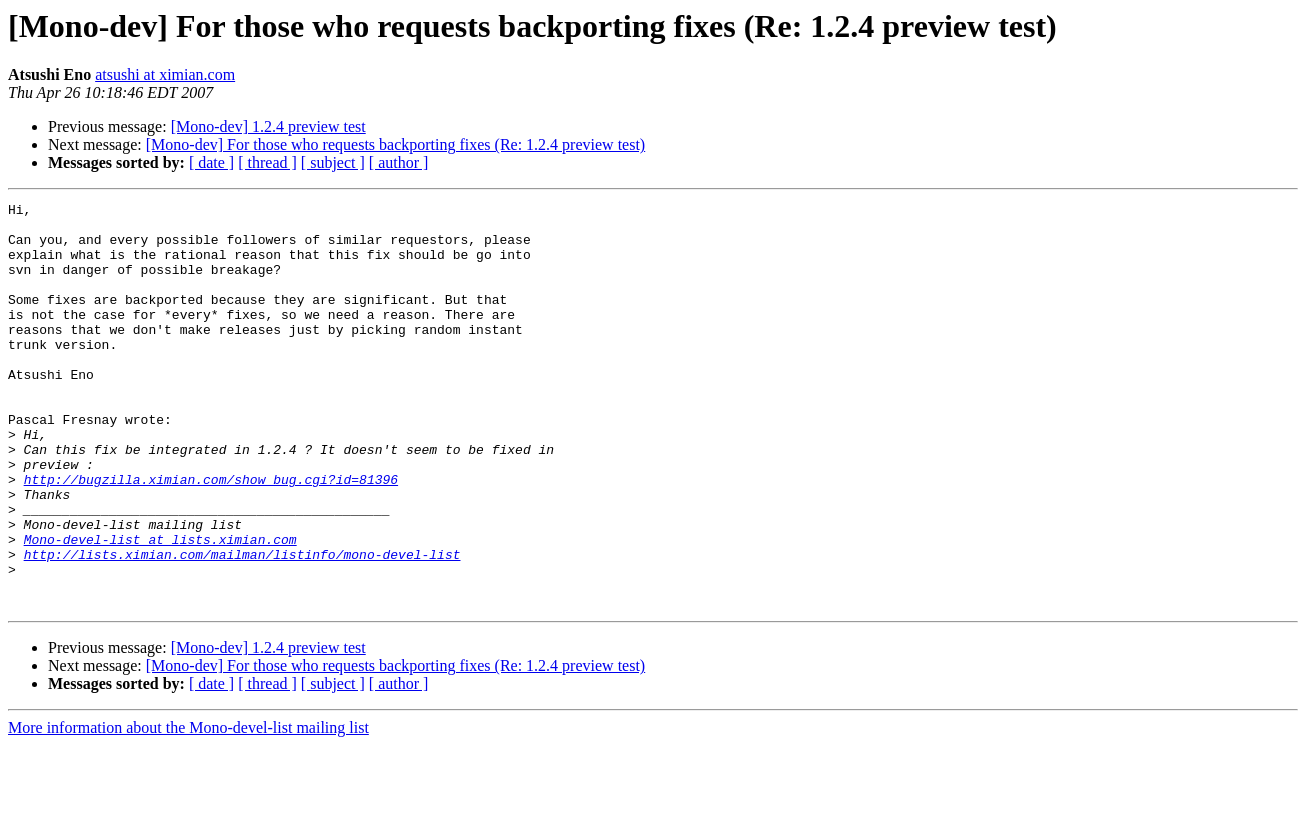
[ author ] (399, 162)
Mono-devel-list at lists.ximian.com (160, 608)
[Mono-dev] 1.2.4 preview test (268, 126)
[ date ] (211, 162)
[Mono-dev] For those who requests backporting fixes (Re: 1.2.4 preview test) (395, 144)
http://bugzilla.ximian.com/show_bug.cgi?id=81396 (211, 536)
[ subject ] (333, 162)
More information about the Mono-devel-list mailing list (188, 808)
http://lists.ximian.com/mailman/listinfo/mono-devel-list (242, 626)
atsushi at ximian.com (165, 74)
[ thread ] (267, 162)
